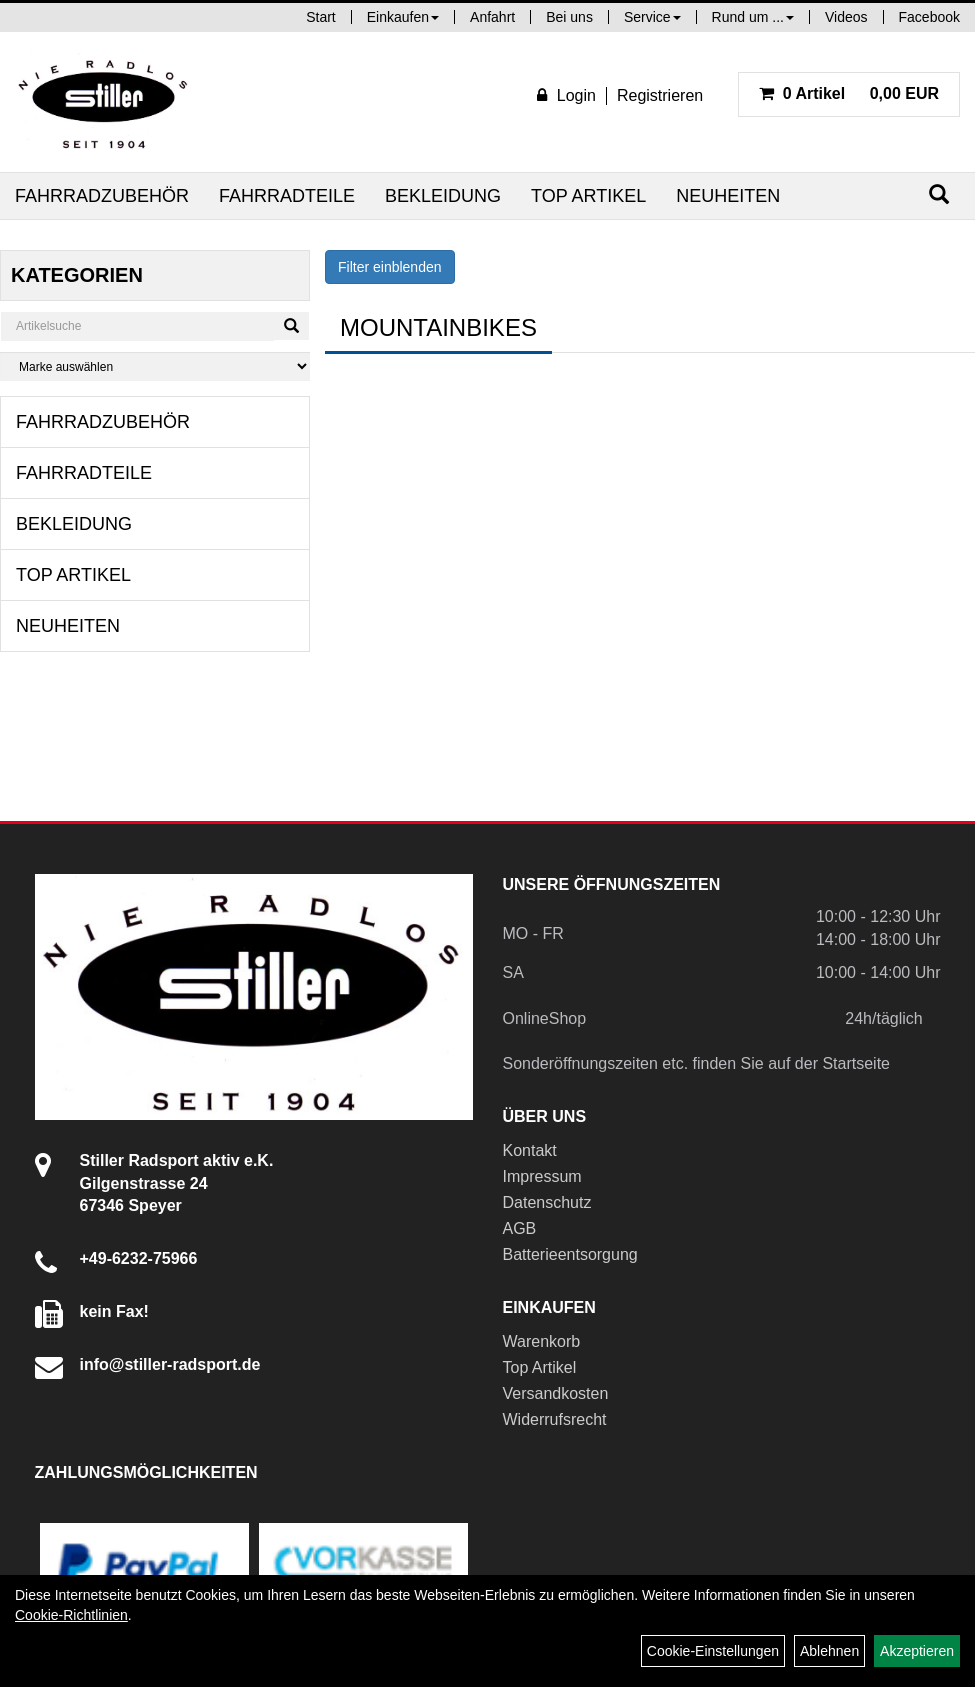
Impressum (542, 1176)
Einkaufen (403, 17)
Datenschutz (547, 1202)
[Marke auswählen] (155, 366)
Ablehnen (829, 1651)
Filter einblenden (390, 267)
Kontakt (530, 1150)
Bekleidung (443, 196)
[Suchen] (939, 194)
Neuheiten (728, 196)
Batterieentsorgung (570, 1254)
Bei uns (569, 17)
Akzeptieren (917, 1651)
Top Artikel (588, 196)
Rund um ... (753, 17)
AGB (520, 1228)
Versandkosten (556, 1393)
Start (321, 17)
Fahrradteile (287, 196)
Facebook (929, 17)
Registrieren (660, 95)
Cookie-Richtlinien (71, 1615)
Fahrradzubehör (102, 196)
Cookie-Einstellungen (713, 1651)
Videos (846, 17)
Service (652, 17)
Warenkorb (542, 1341)
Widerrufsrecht (555, 1419)
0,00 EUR (849, 93)
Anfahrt (492, 17)
